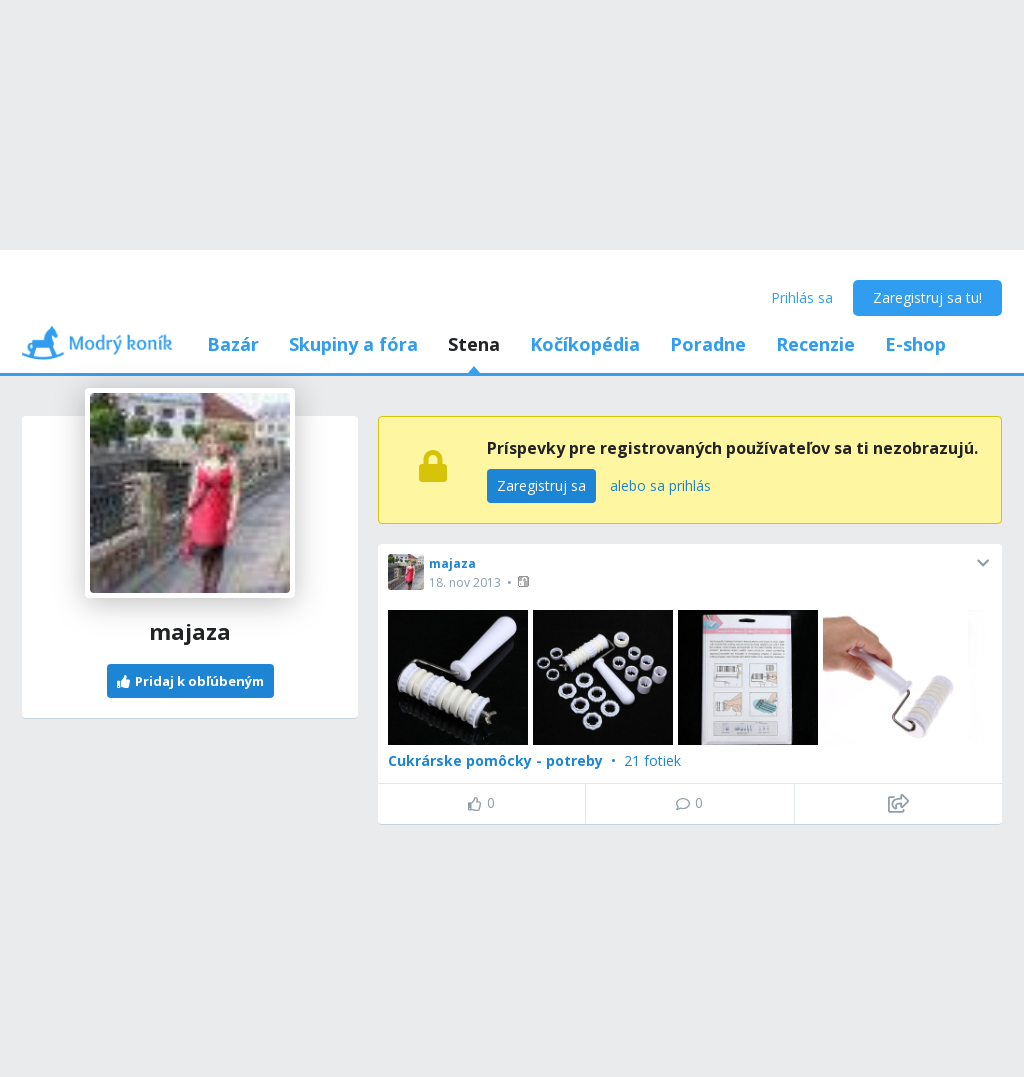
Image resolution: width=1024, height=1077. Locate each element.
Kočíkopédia (585, 344)
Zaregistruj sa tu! (927, 297)
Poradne (708, 344)
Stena (474, 344)
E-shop (915, 344)
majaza (452, 563)
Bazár (233, 344)
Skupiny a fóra (353, 344)
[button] (525, 581)
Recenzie (815, 344)
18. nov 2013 (465, 582)
